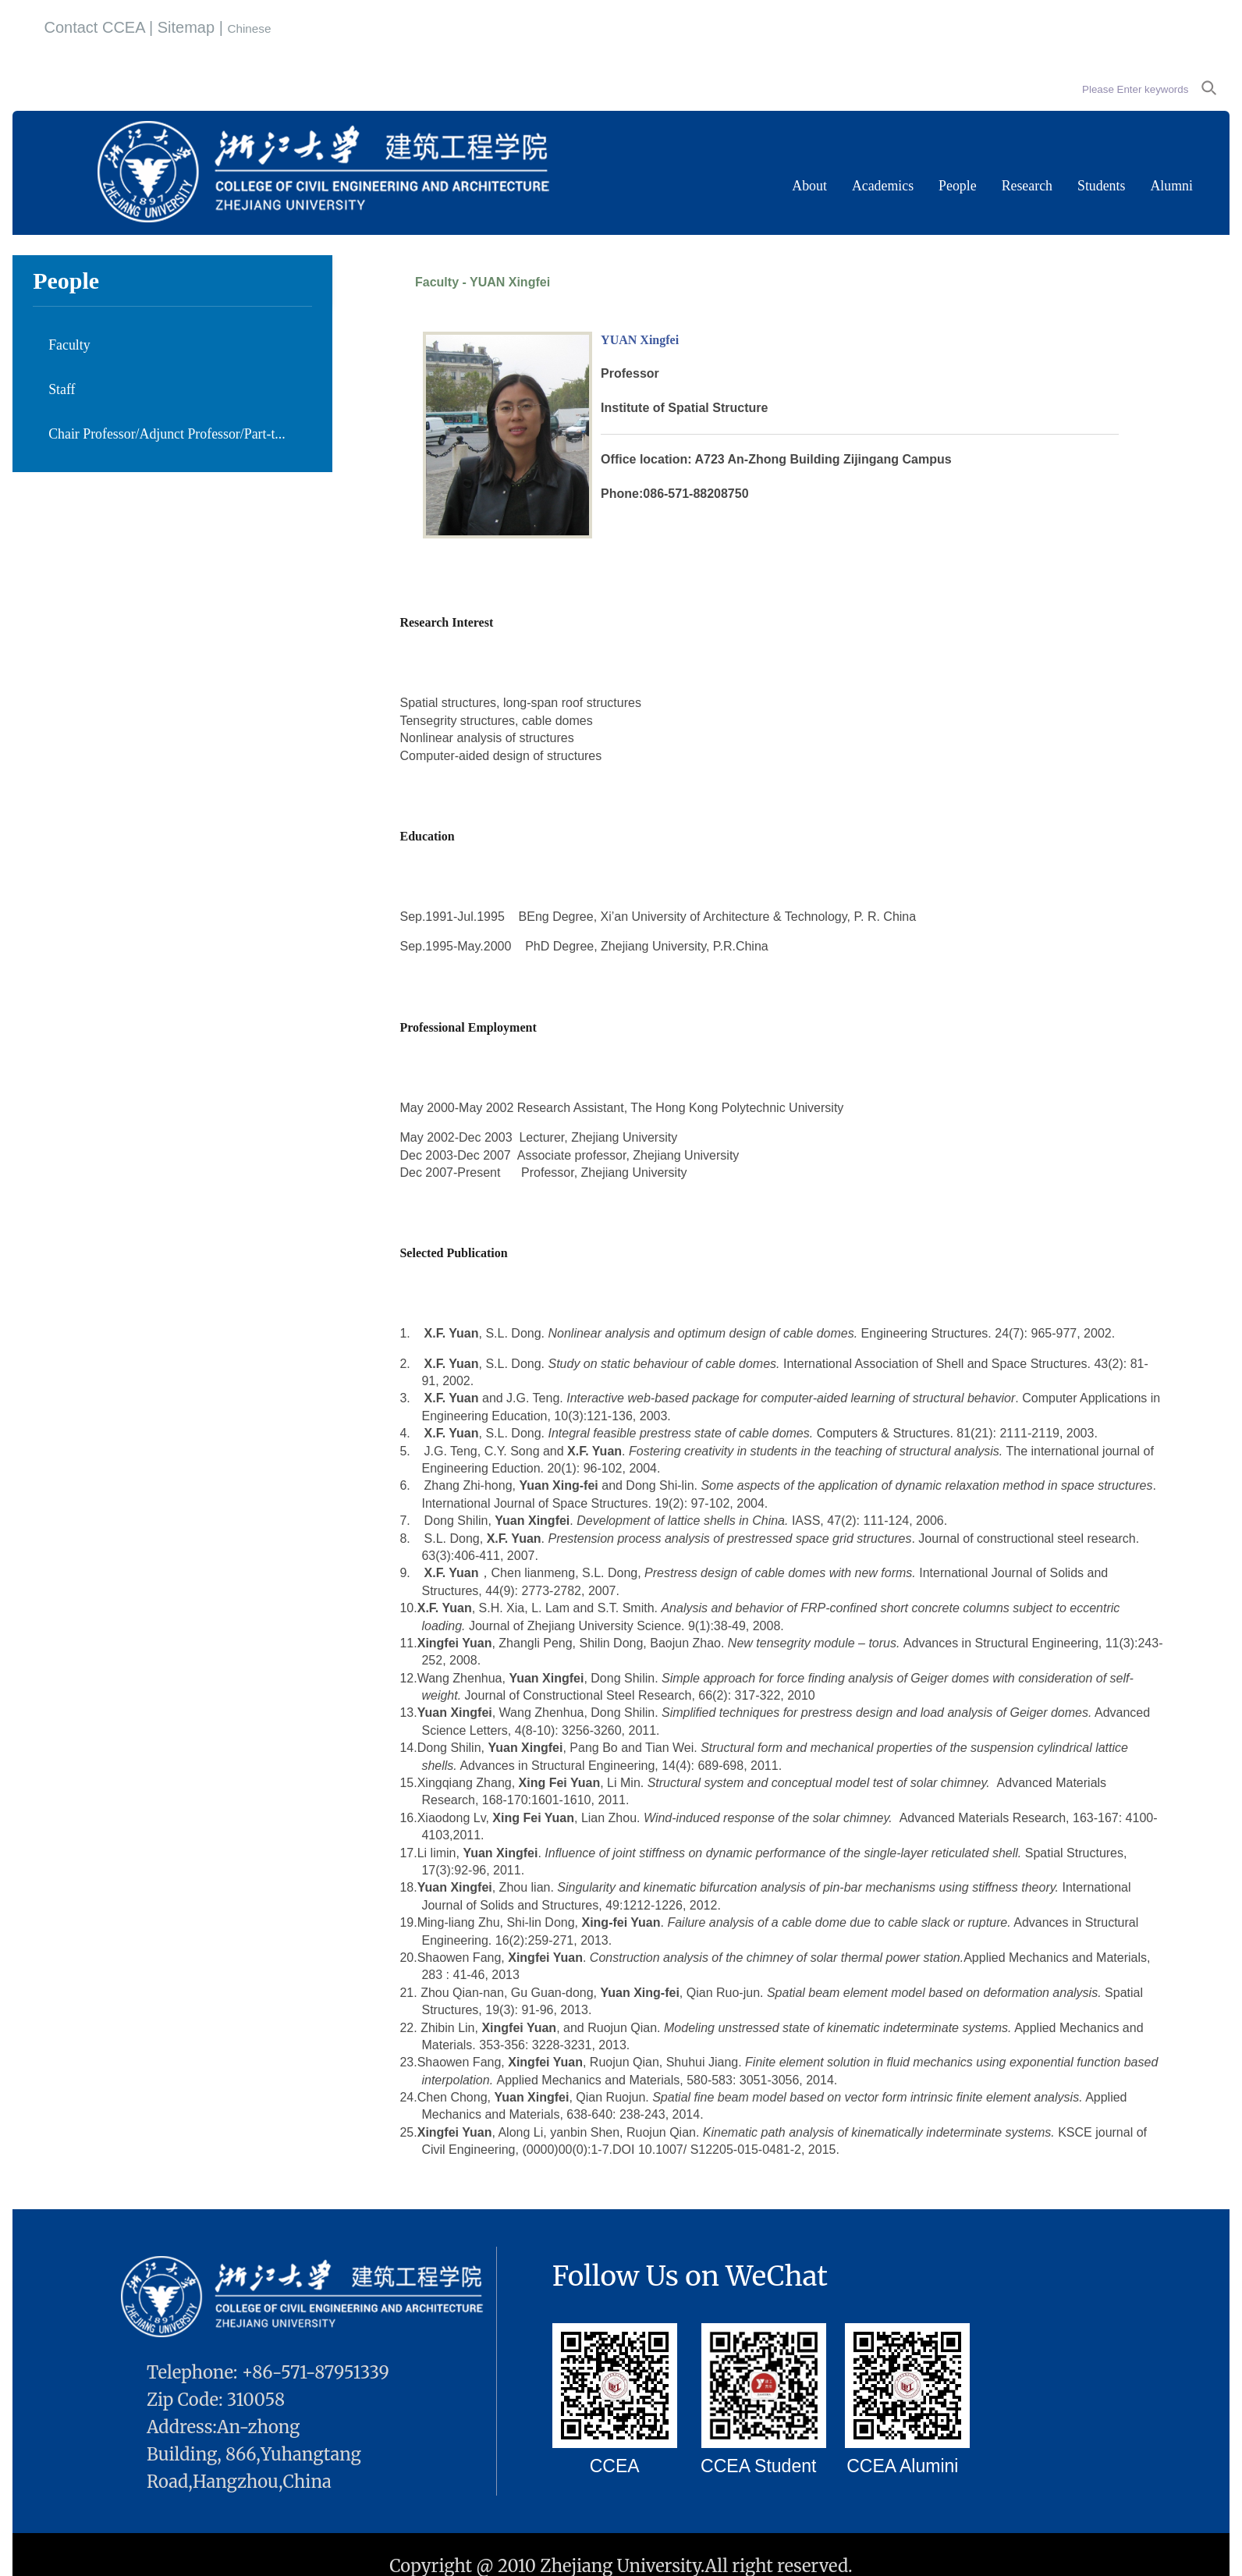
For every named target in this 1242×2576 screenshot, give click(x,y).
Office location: (647, 459)
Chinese (249, 28)
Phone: (622, 493)
